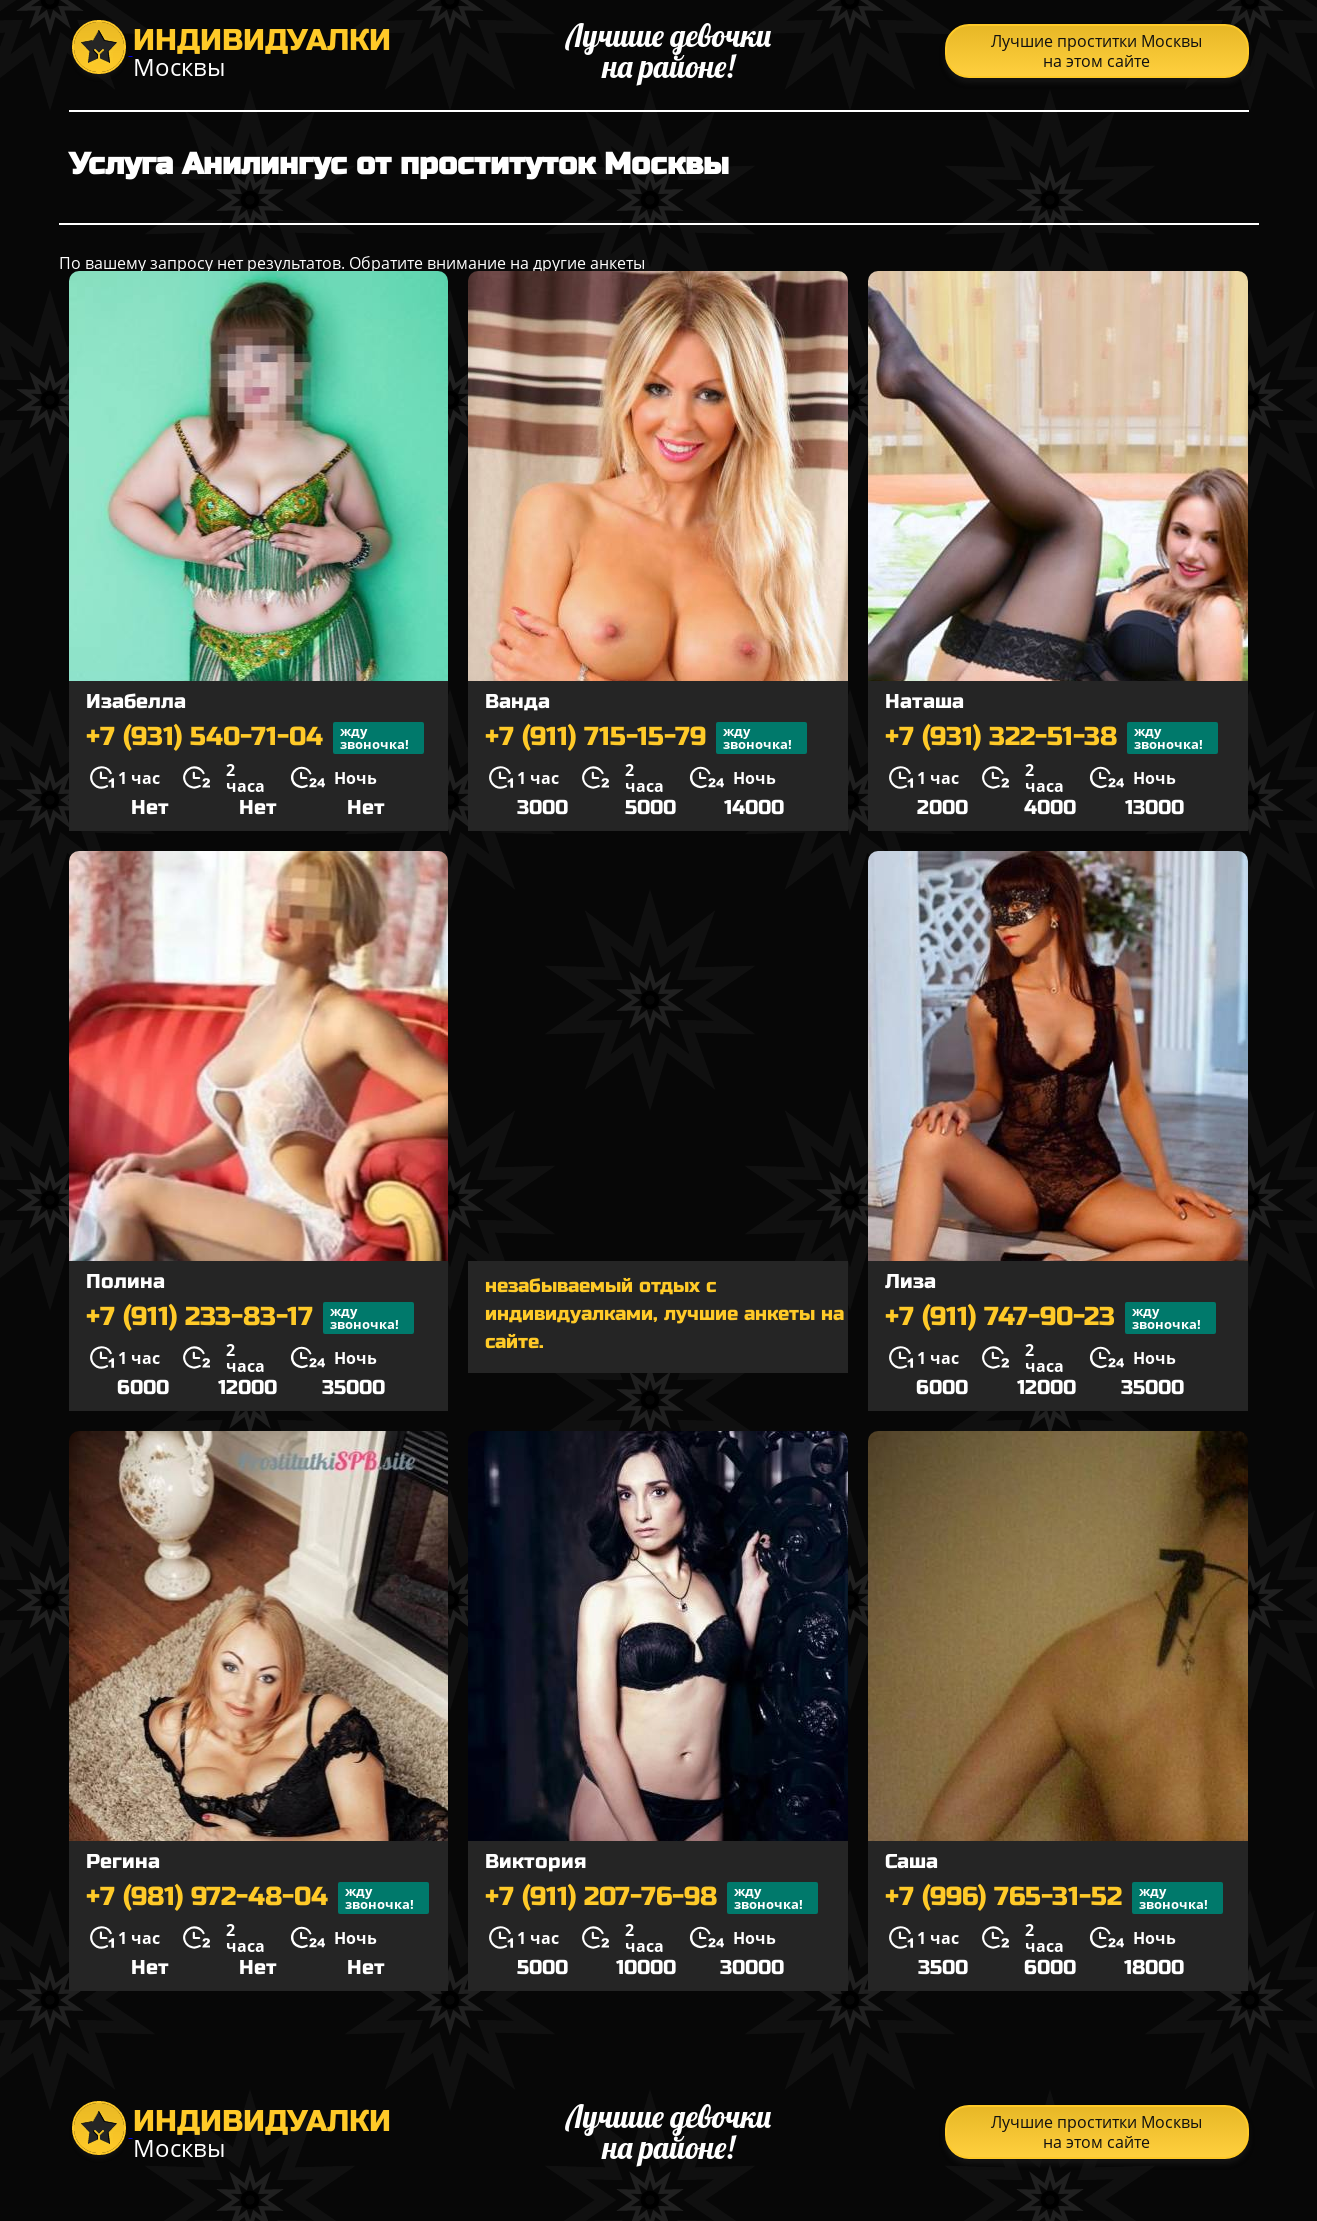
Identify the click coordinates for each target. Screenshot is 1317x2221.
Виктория (535, 1861)
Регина (123, 1861)
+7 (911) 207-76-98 (651, 1898)
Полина (125, 1281)
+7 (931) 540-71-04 (255, 738)
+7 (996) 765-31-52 (1054, 1898)
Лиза (910, 1281)
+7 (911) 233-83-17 (250, 1318)
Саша (911, 1861)
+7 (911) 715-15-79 (646, 738)
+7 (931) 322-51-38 (1051, 738)
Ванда (517, 701)
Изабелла (136, 701)
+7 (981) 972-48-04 (257, 1898)
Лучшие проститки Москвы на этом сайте (1096, 51)
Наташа (924, 701)
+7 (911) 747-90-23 (1050, 1318)
